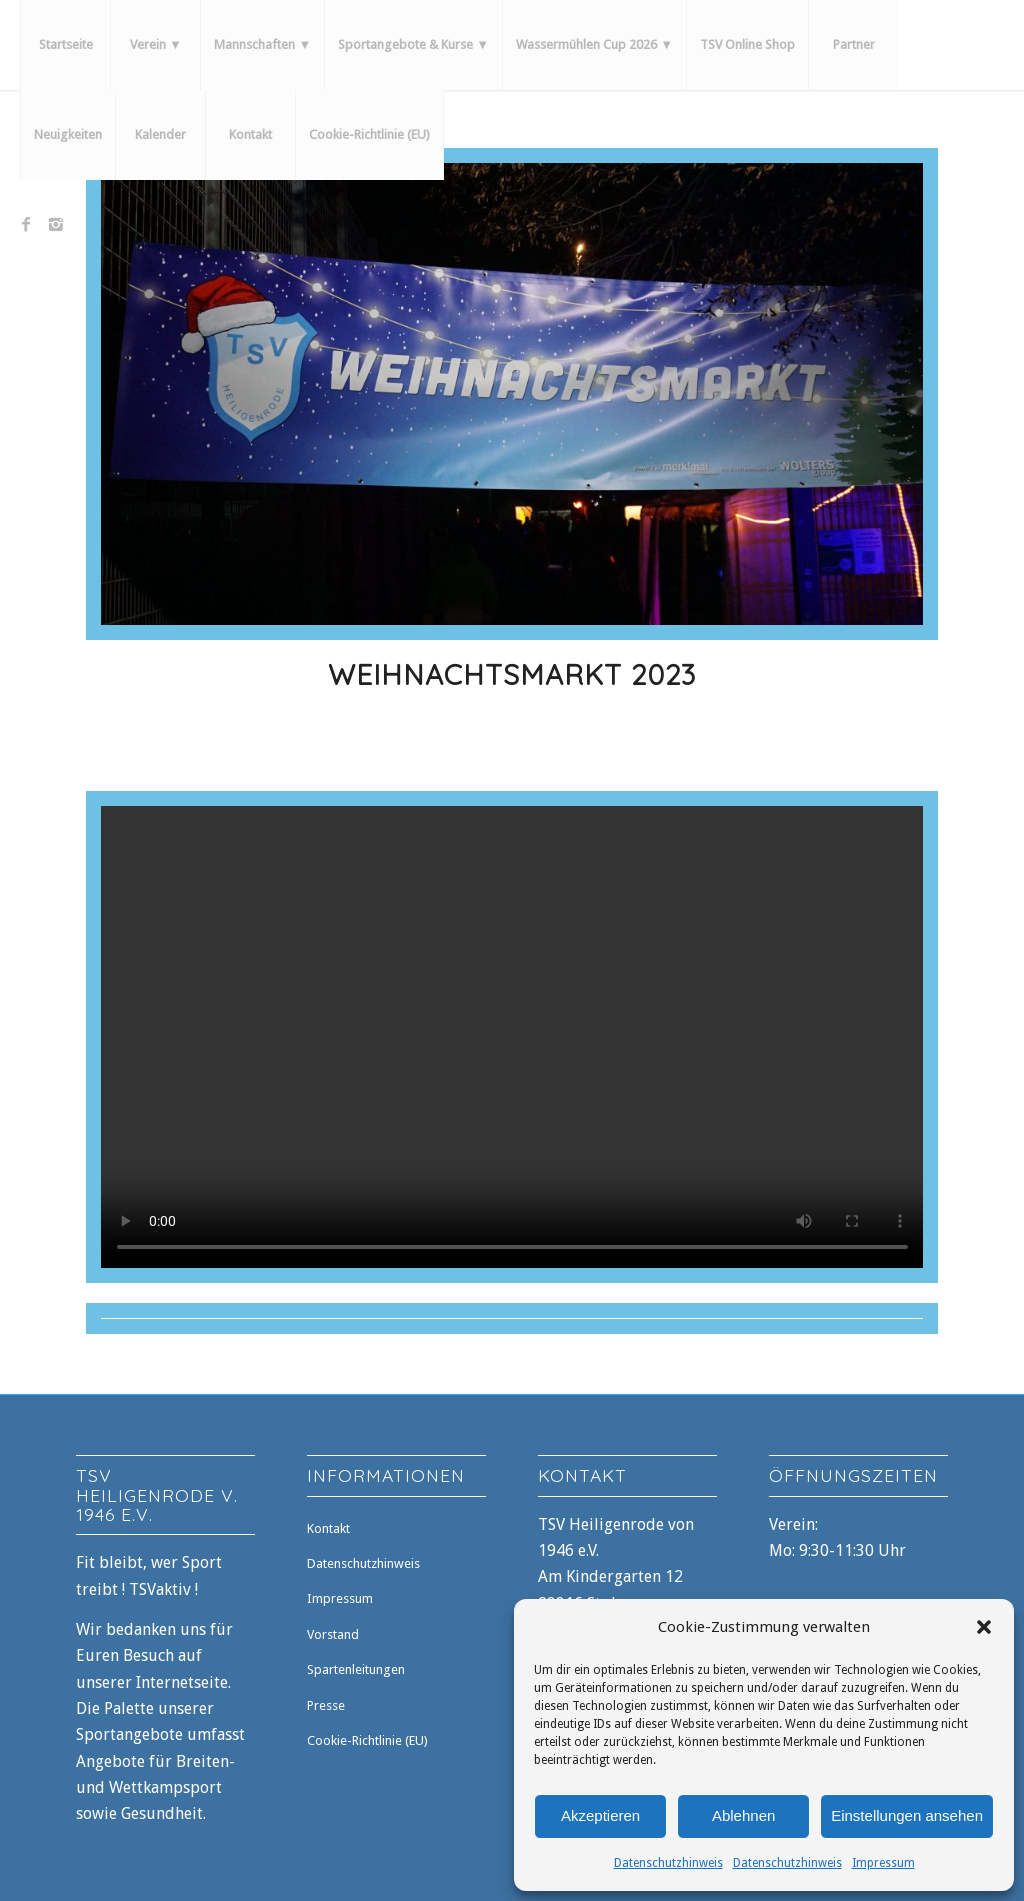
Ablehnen (743, 1815)
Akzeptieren (600, 1815)
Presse (326, 1705)
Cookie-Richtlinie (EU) (367, 1740)
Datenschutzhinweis (668, 1863)
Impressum (883, 1863)
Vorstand (333, 1634)
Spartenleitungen (356, 1669)
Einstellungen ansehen (907, 1815)
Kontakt (328, 1528)
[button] (984, 1627)
